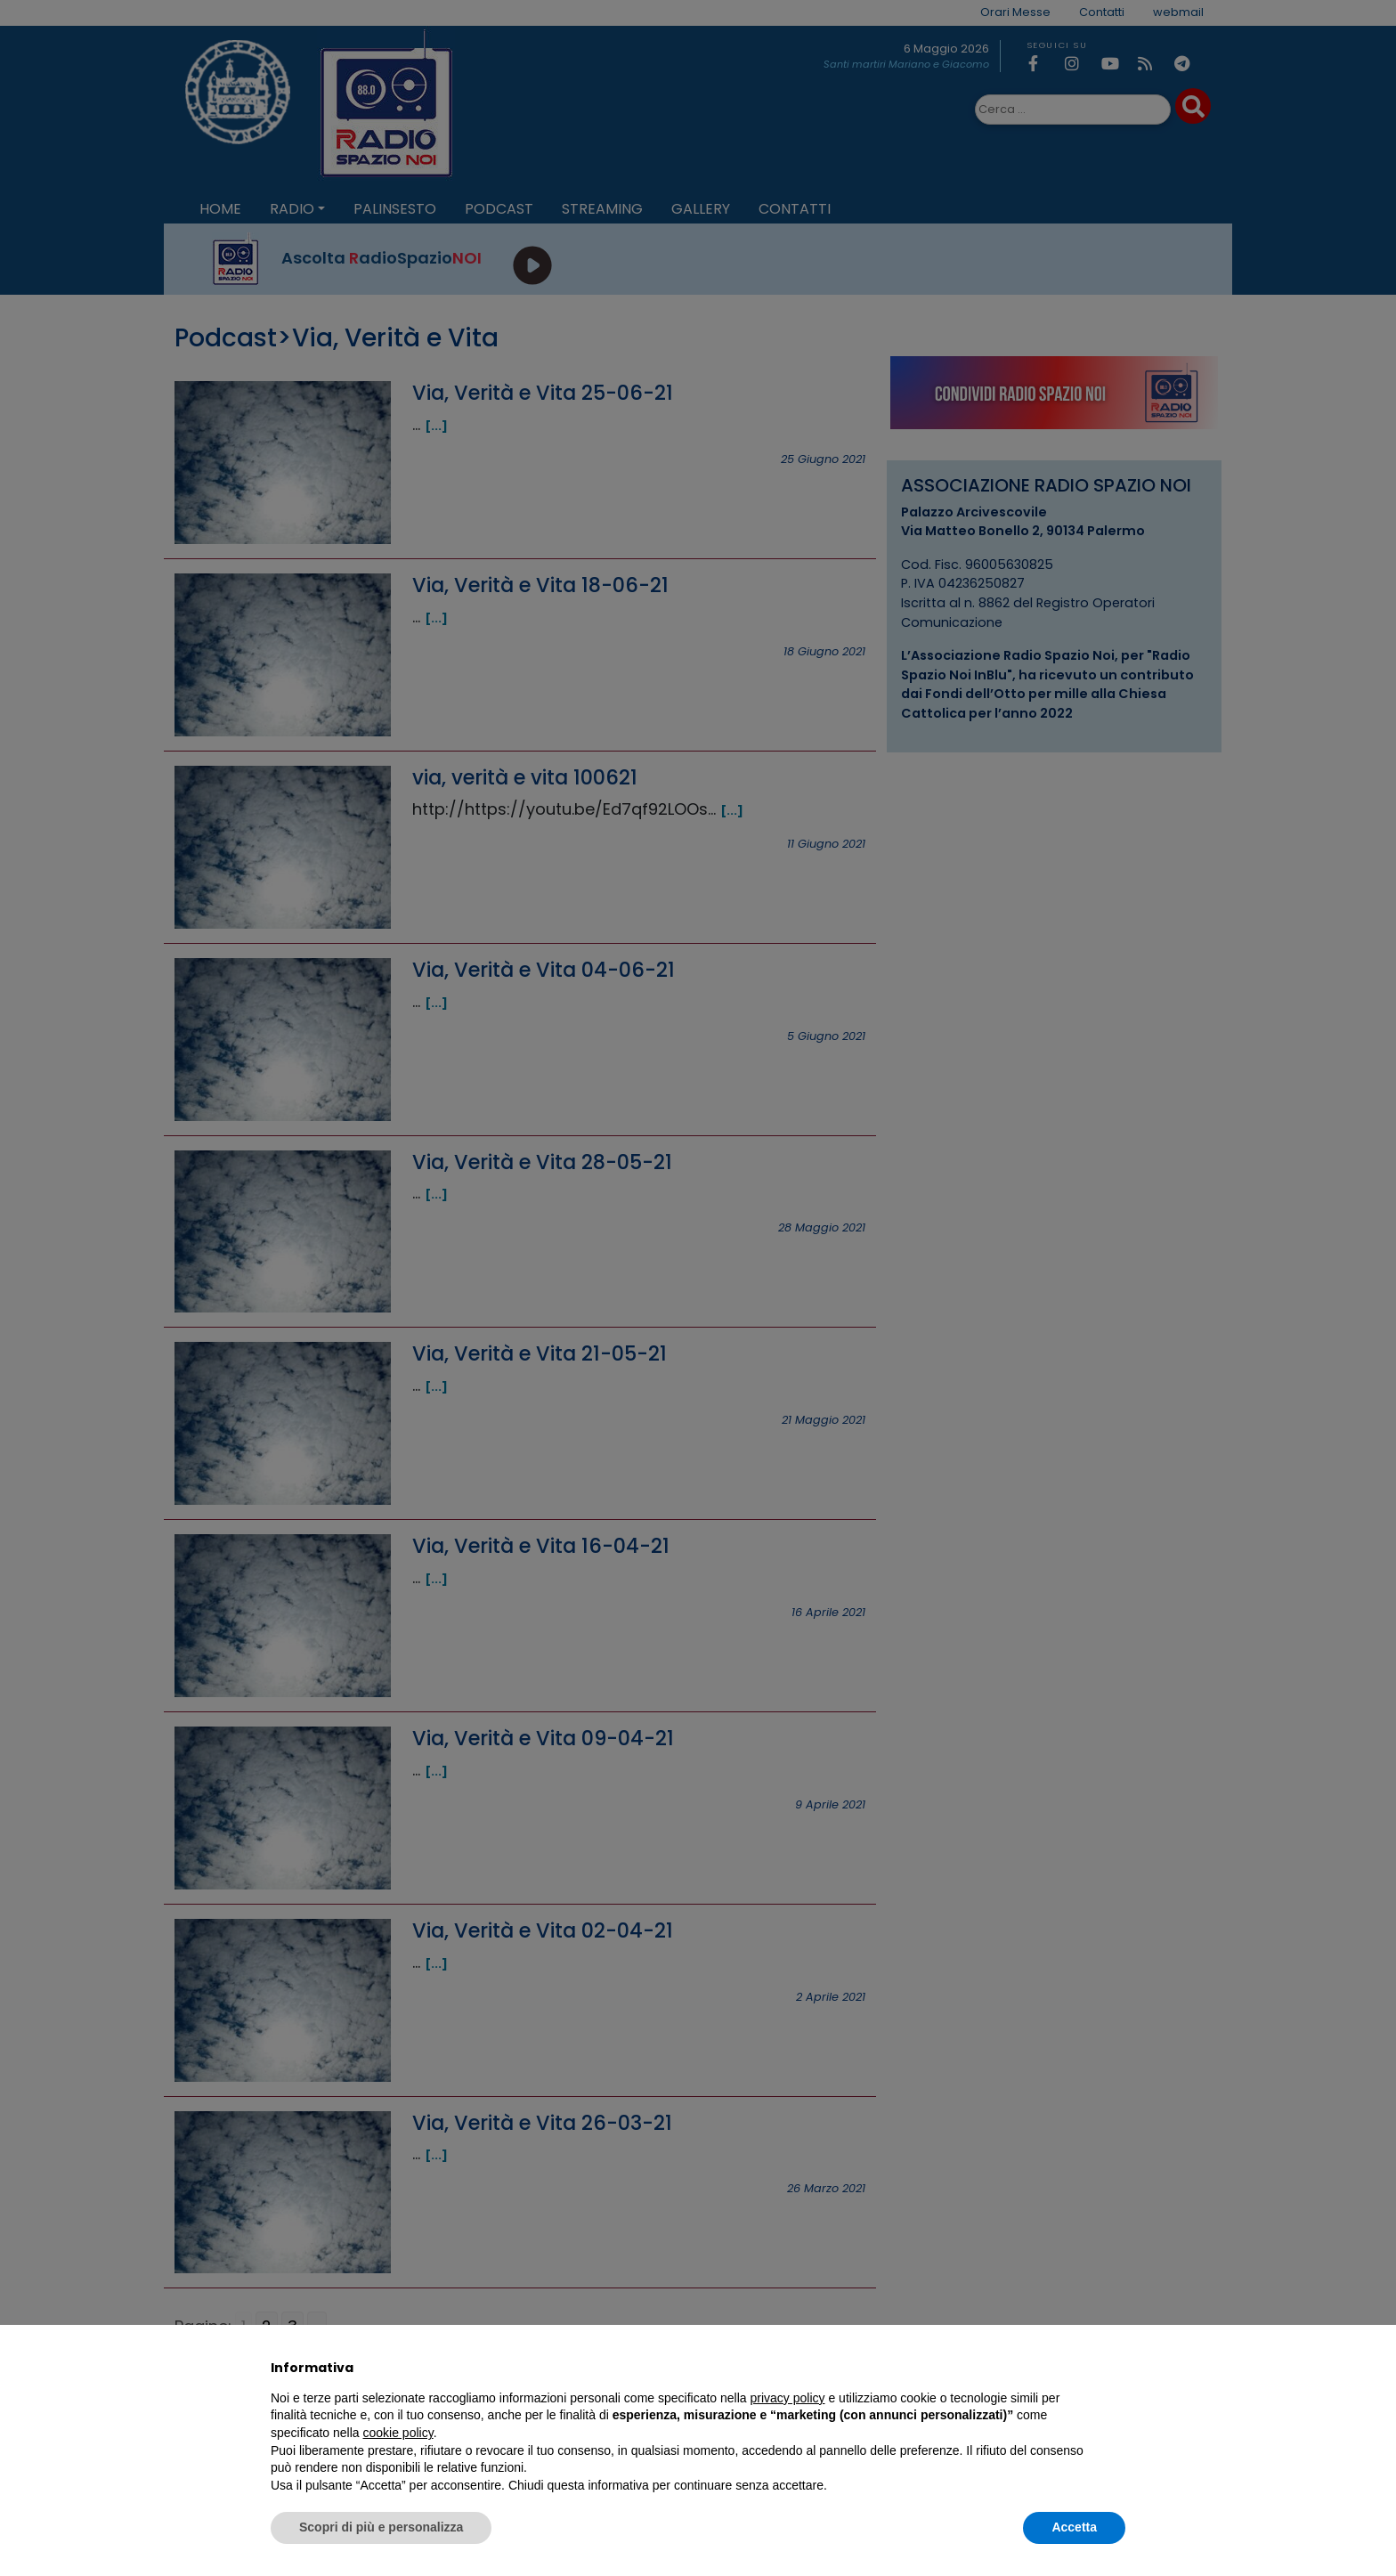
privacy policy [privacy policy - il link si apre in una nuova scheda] (788, 2398)
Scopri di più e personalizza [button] (381, 2527)
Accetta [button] (1074, 2527)
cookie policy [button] (398, 2433)
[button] (1116, 2367)
